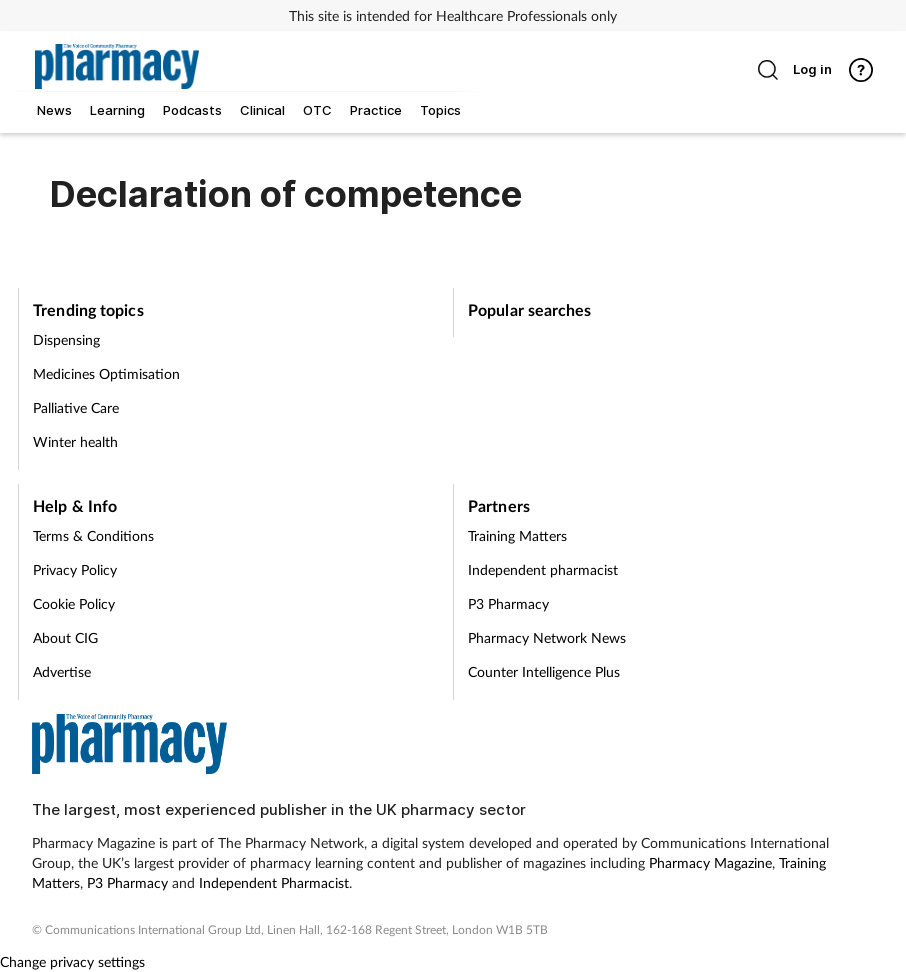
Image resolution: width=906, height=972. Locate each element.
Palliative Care (76, 407)
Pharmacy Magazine (710, 862)
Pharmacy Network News (547, 637)
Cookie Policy (74, 603)
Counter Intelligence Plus (544, 671)
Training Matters (517, 535)
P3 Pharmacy (508, 603)
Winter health (75, 441)
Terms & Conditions (93, 535)
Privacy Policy (75, 569)
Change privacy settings (72, 961)
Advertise (62, 671)
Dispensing (66, 339)
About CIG (65, 637)
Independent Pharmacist (274, 882)
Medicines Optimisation (106, 373)
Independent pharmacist (543, 569)
